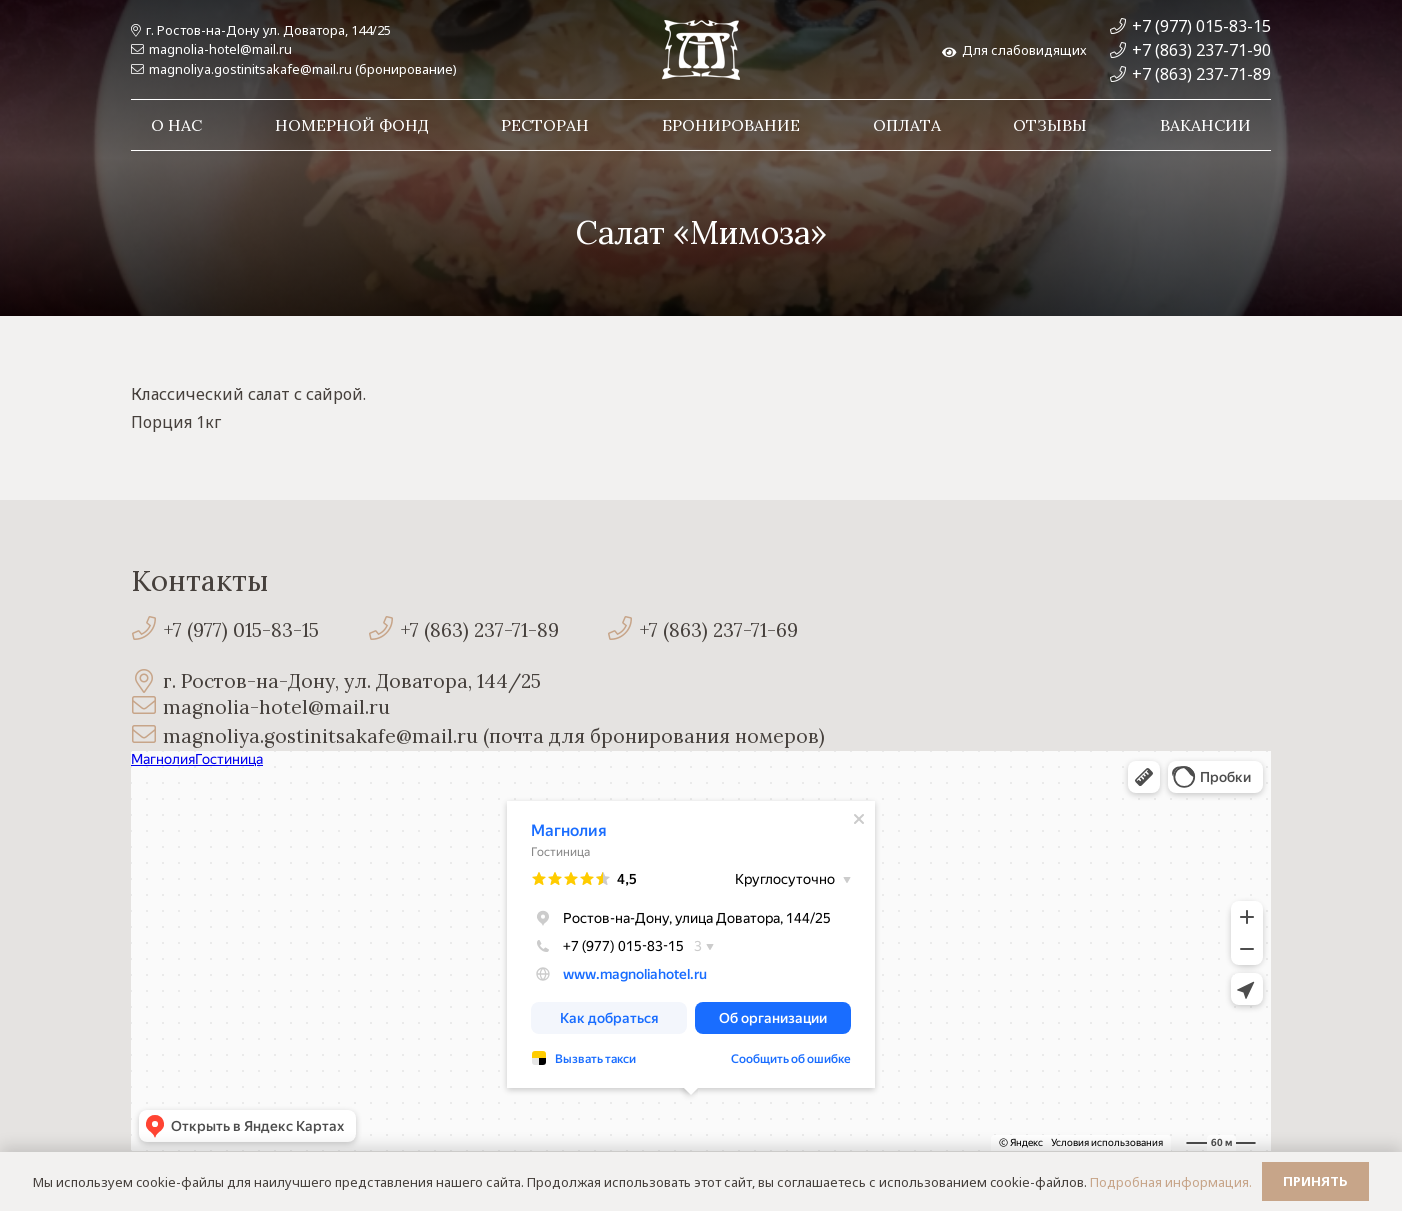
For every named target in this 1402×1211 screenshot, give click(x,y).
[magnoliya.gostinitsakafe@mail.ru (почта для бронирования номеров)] (147, 736)
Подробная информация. (1171, 1182)
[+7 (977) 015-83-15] (147, 630)
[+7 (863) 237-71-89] (383, 630)
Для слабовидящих (1014, 50)
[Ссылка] (701, 50)
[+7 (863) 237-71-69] (623, 630)
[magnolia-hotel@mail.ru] (147, 707)
